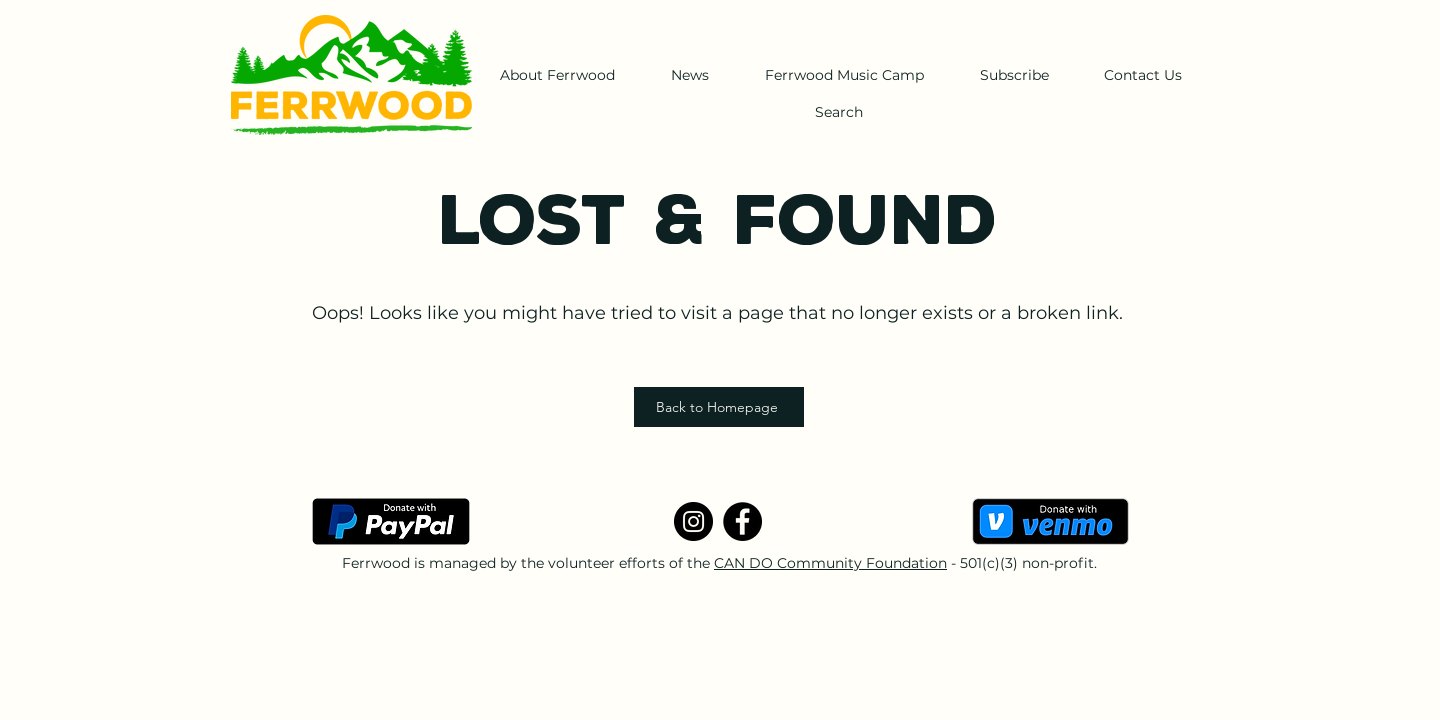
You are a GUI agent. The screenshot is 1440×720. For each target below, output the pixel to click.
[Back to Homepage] (719, 407)
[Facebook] (742, 521)
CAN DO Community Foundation (830, 563)
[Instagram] (693, 521)
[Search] (839, 112)
